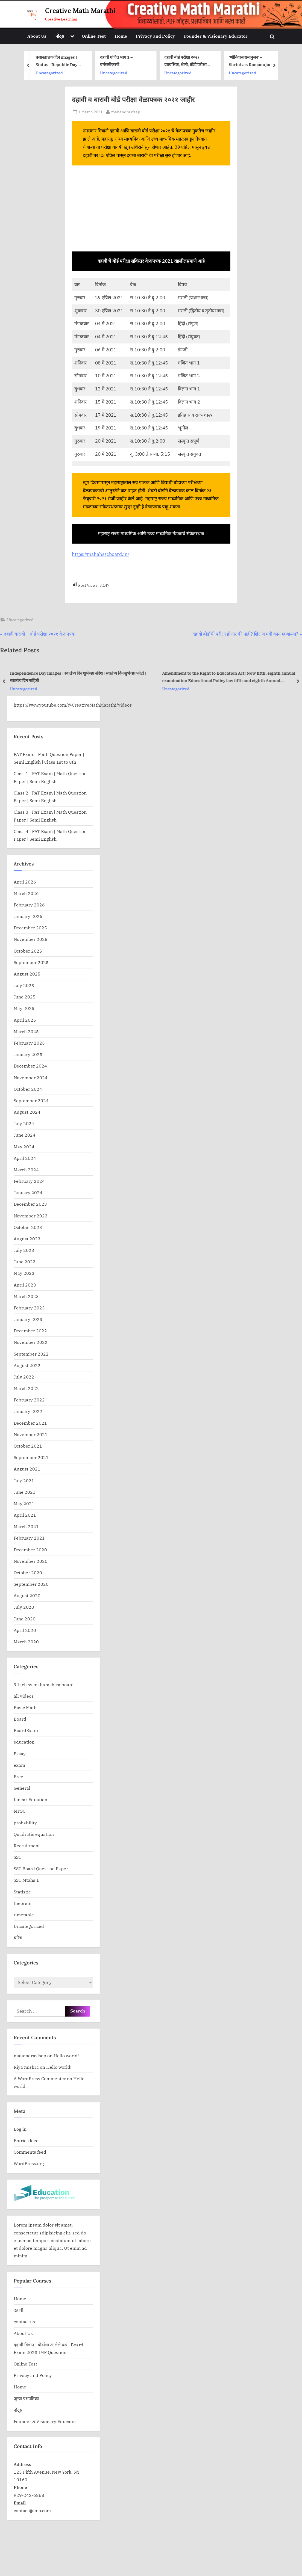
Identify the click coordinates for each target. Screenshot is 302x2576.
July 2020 (24, 1607)
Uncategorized (113, 72)
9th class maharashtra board (44, 1684)
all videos (24, 1696)
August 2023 (27, 1238)
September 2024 (31, 1100)
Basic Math (25, 1707)
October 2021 (28, 1446)
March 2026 (26, 893)
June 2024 (25, 1135)
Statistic (22, 1892)
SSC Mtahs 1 (26, 1880)
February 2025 (29, 1043)
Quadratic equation (34, 1834)
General (22, 1788)
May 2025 (24, 1008)
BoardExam (26, 1730)
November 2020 (31, 1561)
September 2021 (31, 1457)
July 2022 (24, 1377)
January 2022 (28, 1411)
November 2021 (31, 1434)
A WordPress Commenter (40, 2078)
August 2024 (27, 1112)
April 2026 (25, 882)
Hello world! (66, 2055)
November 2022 (31, 1342)
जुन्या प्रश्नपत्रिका (26, 2398)
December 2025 (30, 927)
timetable (24, 1914)
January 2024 (28, 1192)
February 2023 (29, 1308)
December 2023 (30, 1204)
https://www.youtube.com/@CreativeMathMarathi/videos (73, 705)
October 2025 (28, 951)
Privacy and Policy (155, 36)
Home (121, 36)
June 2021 (25, 1492)
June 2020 (25, 1619)
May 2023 (24, 1273)
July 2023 (24, 1250)
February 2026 (29, 905)
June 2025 (25, 997)
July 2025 (24, 985)
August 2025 (27, 974)
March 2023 (26, 1296)
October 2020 (28, 1572)
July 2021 (24, 1480)
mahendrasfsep (125, 111)
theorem (22, 1903)
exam (19, 1765)
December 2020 (30, 1549)
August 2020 (27, 1595)
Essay (20, 1753)
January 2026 (28, 916)
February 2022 (29, 1400)
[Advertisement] (151, 210)
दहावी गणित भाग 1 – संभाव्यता (59, 60)
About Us (36, 36)
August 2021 (27, 1469)
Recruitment (27, 1845)
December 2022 (30, 1330)
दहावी (18, 2310)
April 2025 (25, 1020)
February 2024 (29, 1181)
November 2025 (31, 939)
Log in (20, 2129)
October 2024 (28, 1089)
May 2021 (24, 1503)
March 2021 (26, 1526)
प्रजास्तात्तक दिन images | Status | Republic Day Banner (121, 61)
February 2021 (29, 1538)
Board (20, 1719)
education (45, 69)
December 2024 (30, 1066)
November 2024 (31, 1077)
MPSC (19, 1811)
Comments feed (30, 2152)
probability (25, 1822)
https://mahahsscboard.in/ (100, 554)
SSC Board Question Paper (41, 1868)
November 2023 (31, 1216)
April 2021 (25, 1515)
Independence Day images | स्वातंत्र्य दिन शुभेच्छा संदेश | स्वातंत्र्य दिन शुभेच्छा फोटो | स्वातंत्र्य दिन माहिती (78, 677)
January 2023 (28, 1319)
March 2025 (26, 1031)
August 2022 (27, 1365)
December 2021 (30, 1423)
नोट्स (59, 36)
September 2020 (31, 1584)
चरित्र (18, 1937)
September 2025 (31, 962)
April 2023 (25, 1285)
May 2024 (24, 1146)
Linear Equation (30, 1799)
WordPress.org (29, 2163)
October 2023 (28, 1227)
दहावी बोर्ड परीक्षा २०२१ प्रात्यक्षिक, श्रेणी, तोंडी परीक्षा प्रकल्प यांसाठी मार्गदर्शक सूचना (251, 61)
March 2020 (26, 1641)
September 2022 (31, 1354)
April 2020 (25, 1630)
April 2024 (25, 1158)
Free (18, 1776)
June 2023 (25, 1261)
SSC (17, 1857)
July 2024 (24, 1123)
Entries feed (26, 2140)
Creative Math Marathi (80, 10)
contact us (24, 2321)
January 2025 (28, 1054)
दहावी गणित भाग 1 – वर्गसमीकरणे (180, 60)
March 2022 (26, 1388)
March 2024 (26, 1169)
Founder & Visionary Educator (216, 36)
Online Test (94, 36)
